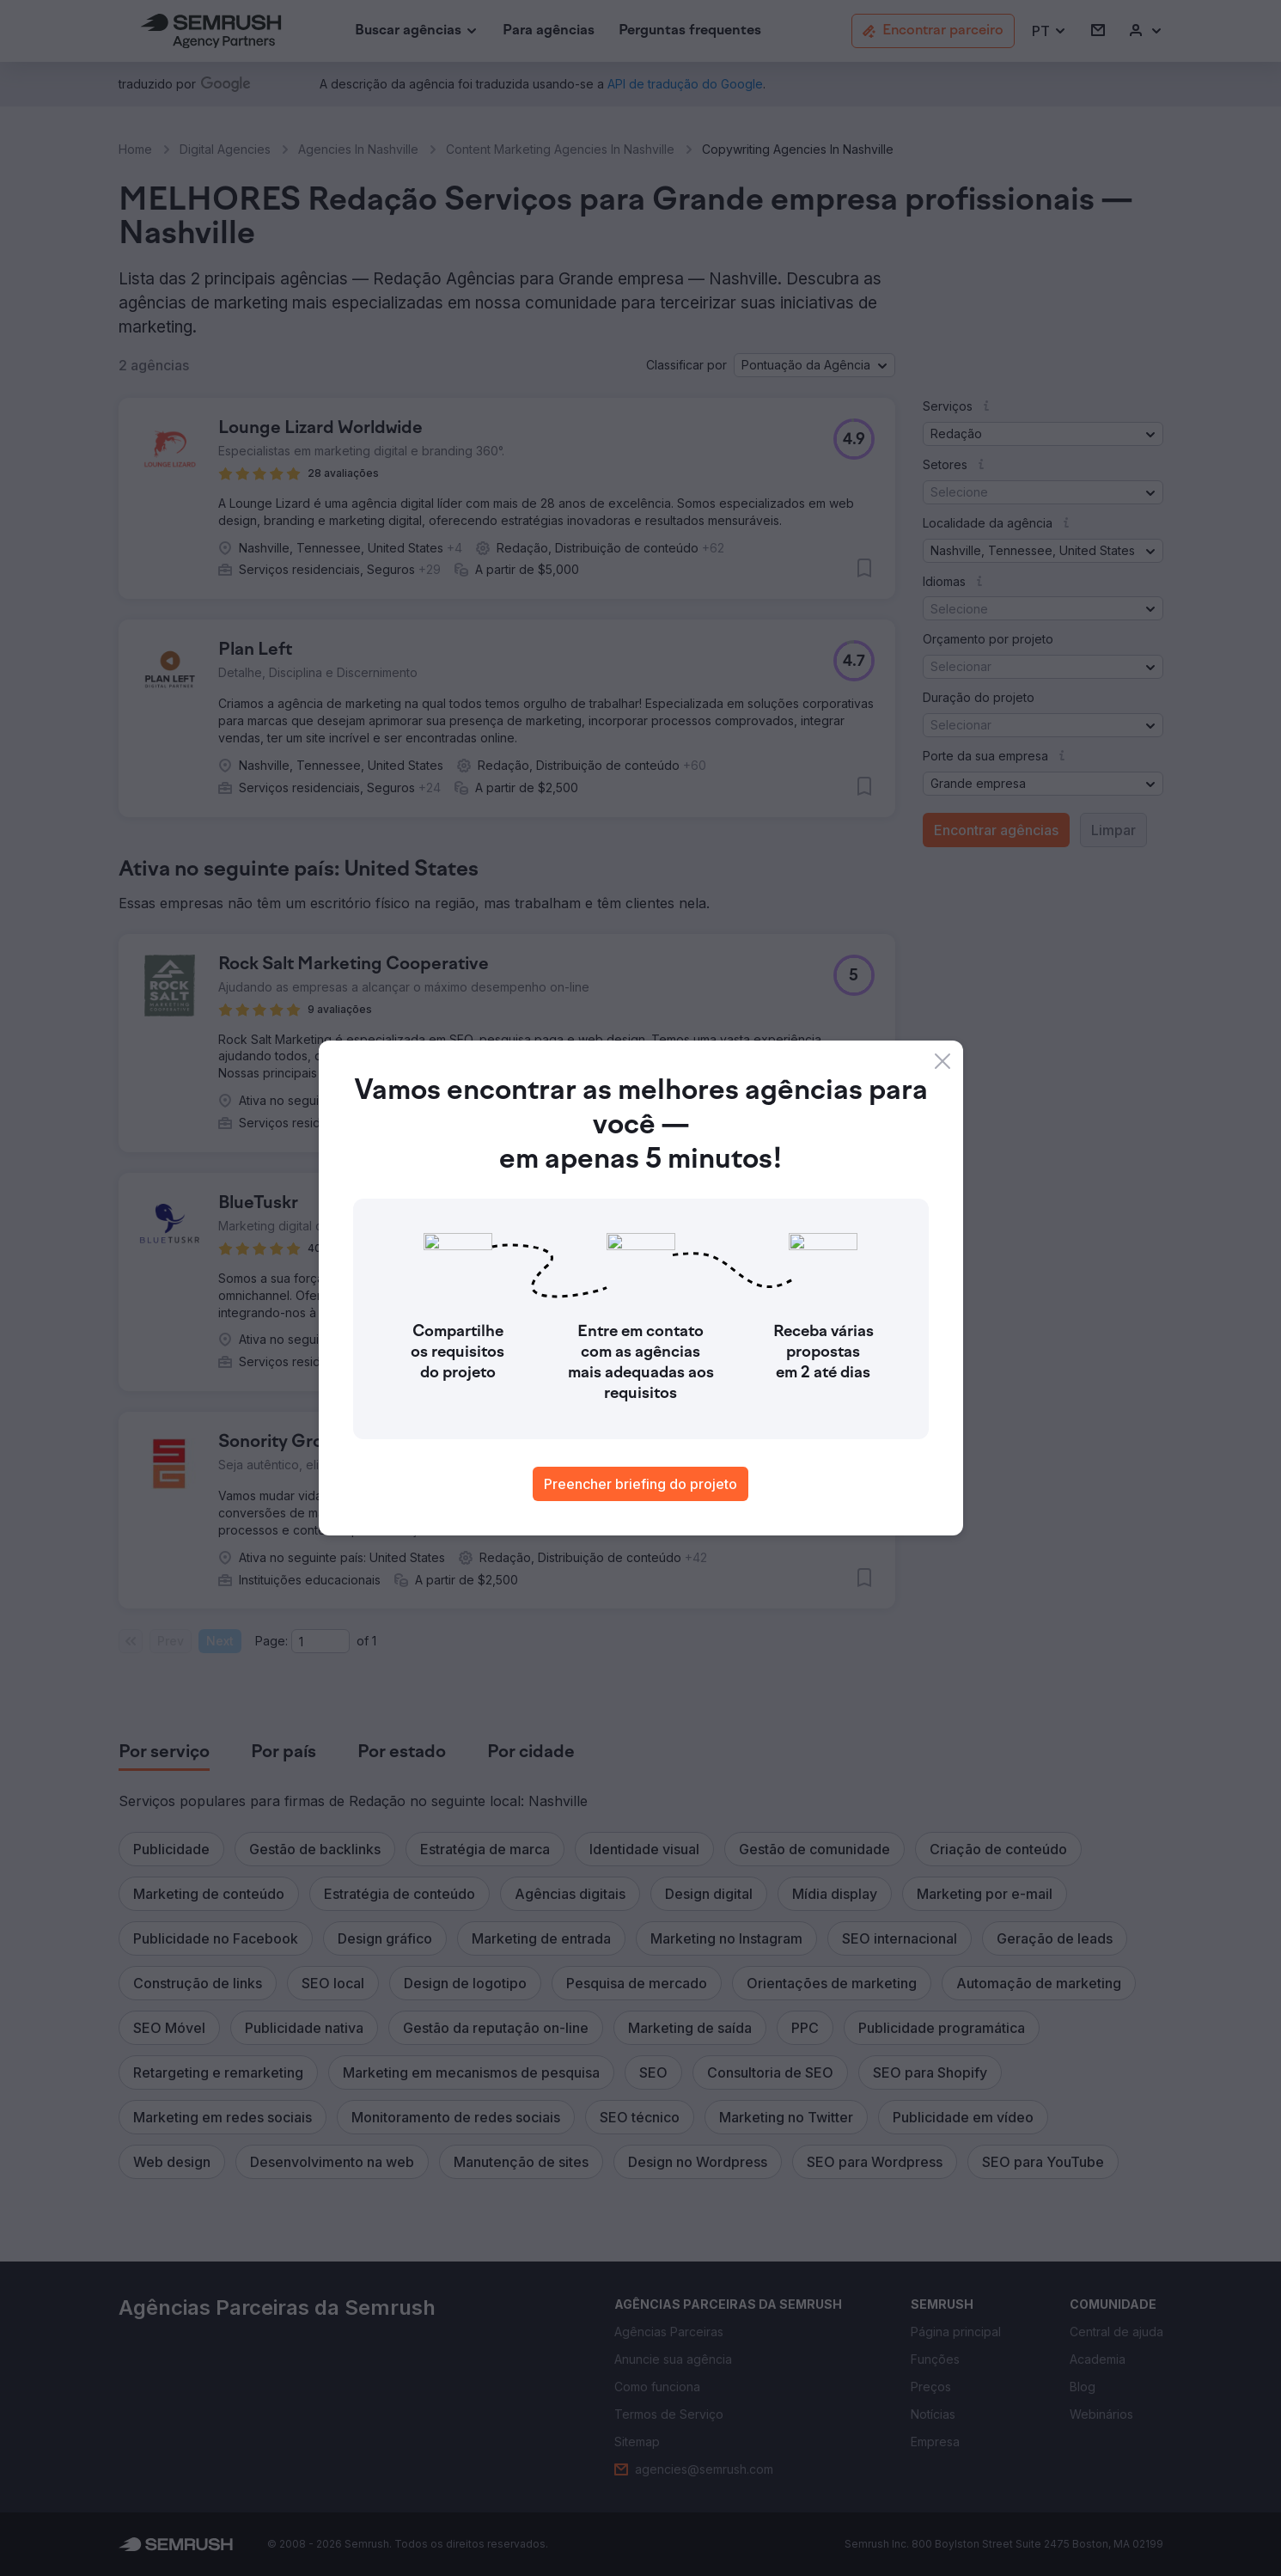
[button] (1049, 31)
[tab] (164, 1753)
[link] (549, 31)
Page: (271, 1640)
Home (135, 149)
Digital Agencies (225, 149)
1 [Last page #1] (374, 1640)
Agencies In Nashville (358, 149)
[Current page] (320, 1641)
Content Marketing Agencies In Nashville (560, 149)
